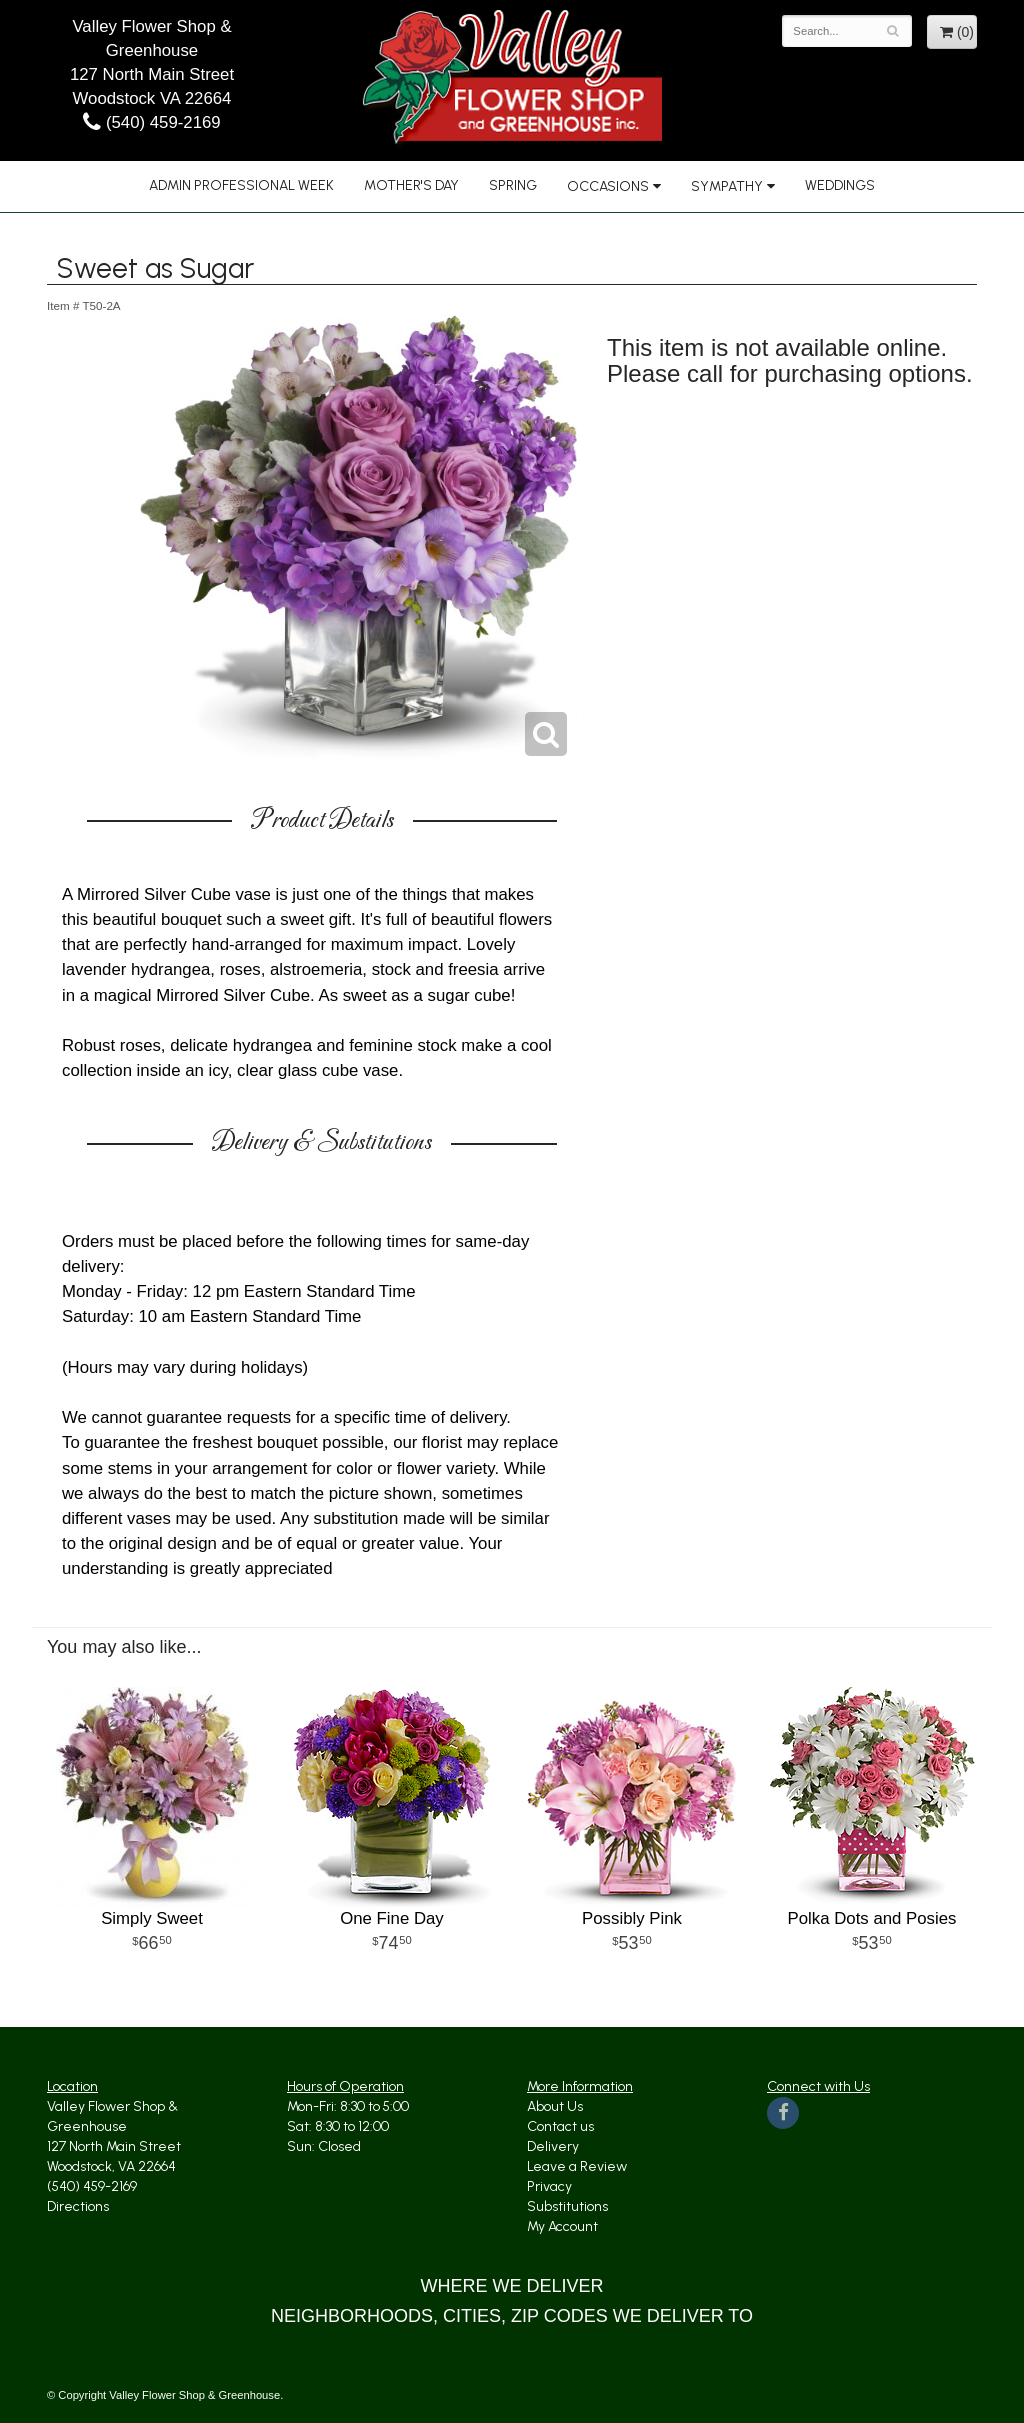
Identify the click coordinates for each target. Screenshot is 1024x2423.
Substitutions (567, 2206)
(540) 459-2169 (151, 122)
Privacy (549, 2186)
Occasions (608, 186)
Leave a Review (577, 2166)
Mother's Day (411, 185)
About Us (555, 2106)
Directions (78, 2206)
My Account (562, 2226)
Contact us (560, 2126)
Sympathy (727, 186)
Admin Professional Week (241, 185)
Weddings (840, 185)
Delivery (553, 2146)
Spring (513, 185)
